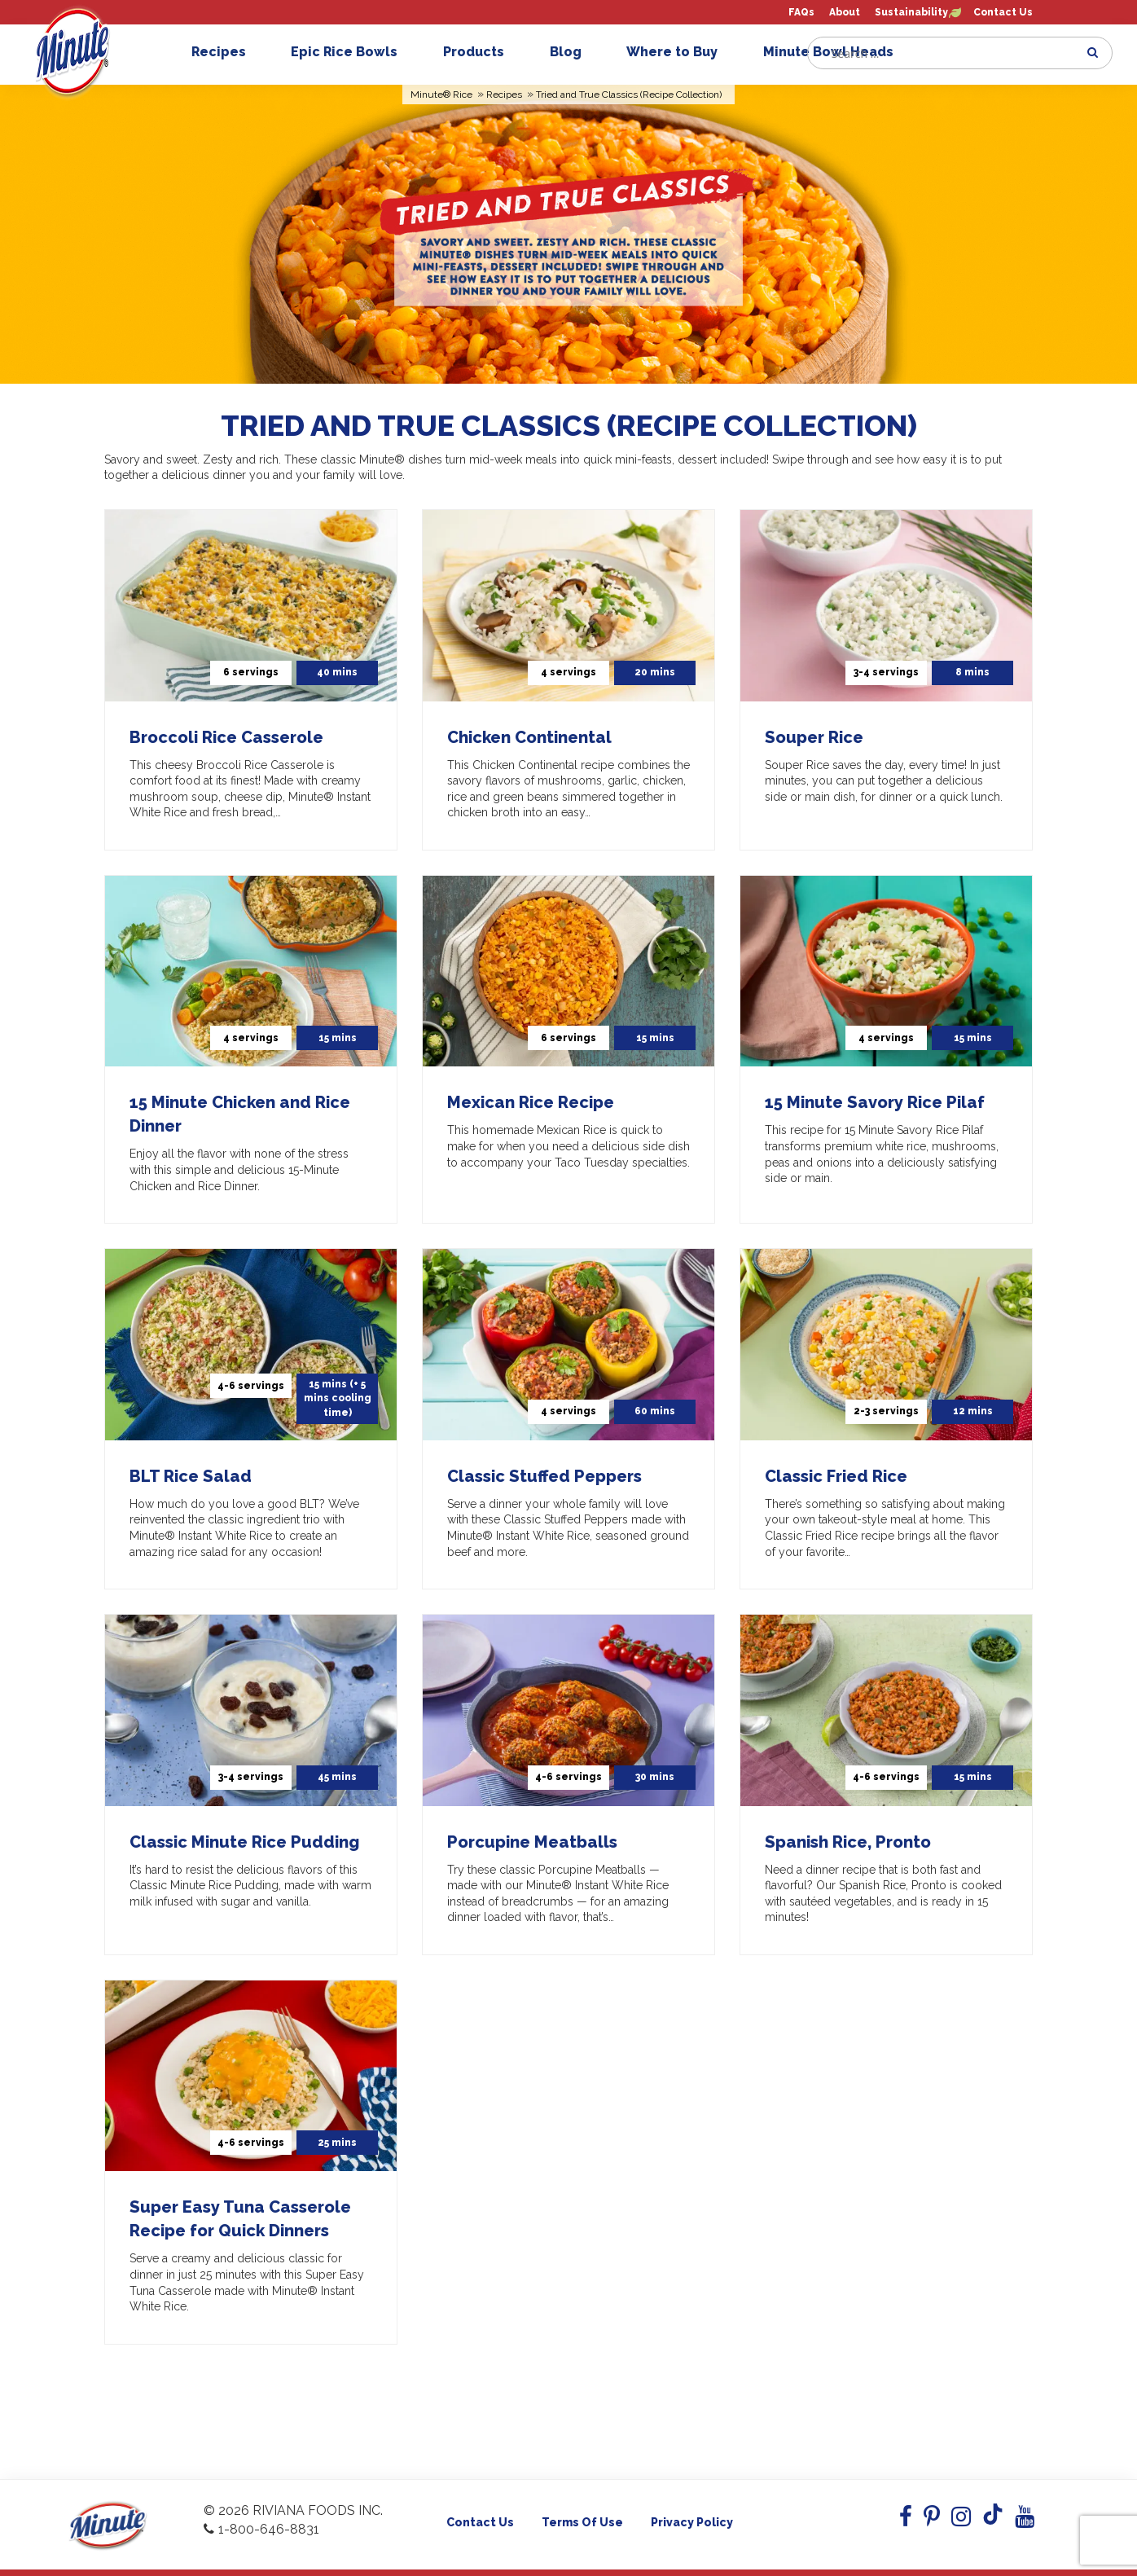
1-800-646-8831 (261, 2529)
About (844, 12)
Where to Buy (680, 51)
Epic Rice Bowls (352, 51)
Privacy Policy (692, 2522)
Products (481, 51)
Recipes (227, 51)
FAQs (801, 12)
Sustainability (911, 12)
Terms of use (582, 2522)
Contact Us (1003, 12)
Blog (574, 51)
